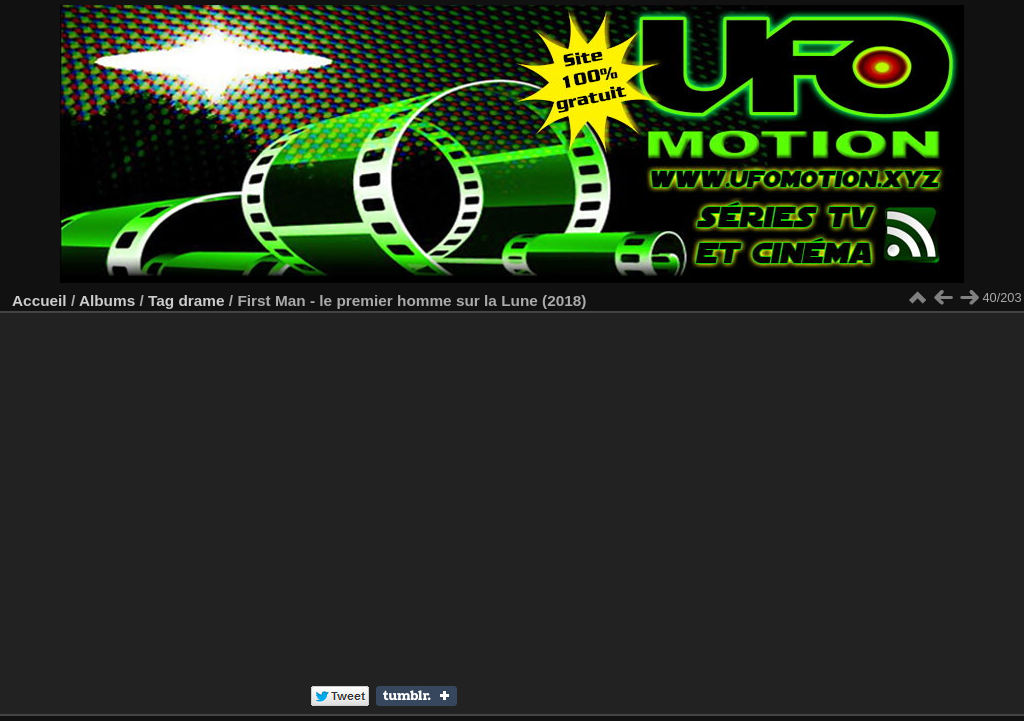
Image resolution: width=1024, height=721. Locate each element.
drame (201, 300)
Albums (107, 300)
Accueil (39, 300)
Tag (161, 300)
